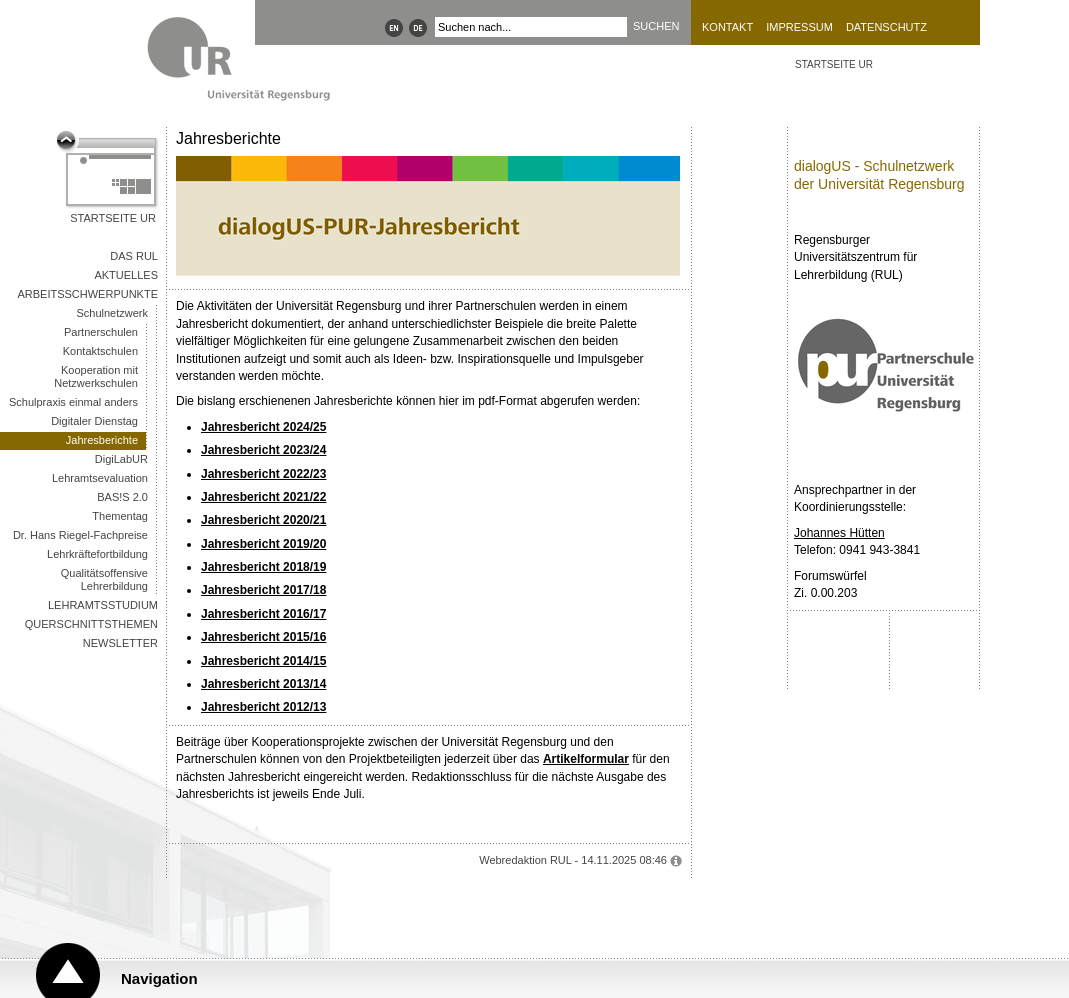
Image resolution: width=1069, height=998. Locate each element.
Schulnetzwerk (112, 313)
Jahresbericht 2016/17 (263, 614)
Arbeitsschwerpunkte (87, 294)
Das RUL (134, 256)
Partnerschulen (101, 332)
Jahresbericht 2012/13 (263, 707)
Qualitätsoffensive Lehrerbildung (104, 579)
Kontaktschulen (100, 351)
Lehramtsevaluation (100, 478)
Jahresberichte (102, 440)
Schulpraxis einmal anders (73, 402)
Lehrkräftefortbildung (97, 554)
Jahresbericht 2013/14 (263, 684)
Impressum (799, 27)
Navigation (159, 978)
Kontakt (727, 27)
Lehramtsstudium (103, 605)
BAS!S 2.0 (122, 497)
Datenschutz (886, 27)
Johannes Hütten (839, 533)
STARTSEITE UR (834, 64)
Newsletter (120, 643)
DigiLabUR (121, 459)
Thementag (120, 516)
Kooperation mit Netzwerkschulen (96, 376)
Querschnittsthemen (91, 624)
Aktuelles (126, 275)
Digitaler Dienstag (94, 421)
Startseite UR (113, 218)
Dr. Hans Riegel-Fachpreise (80, 535)
